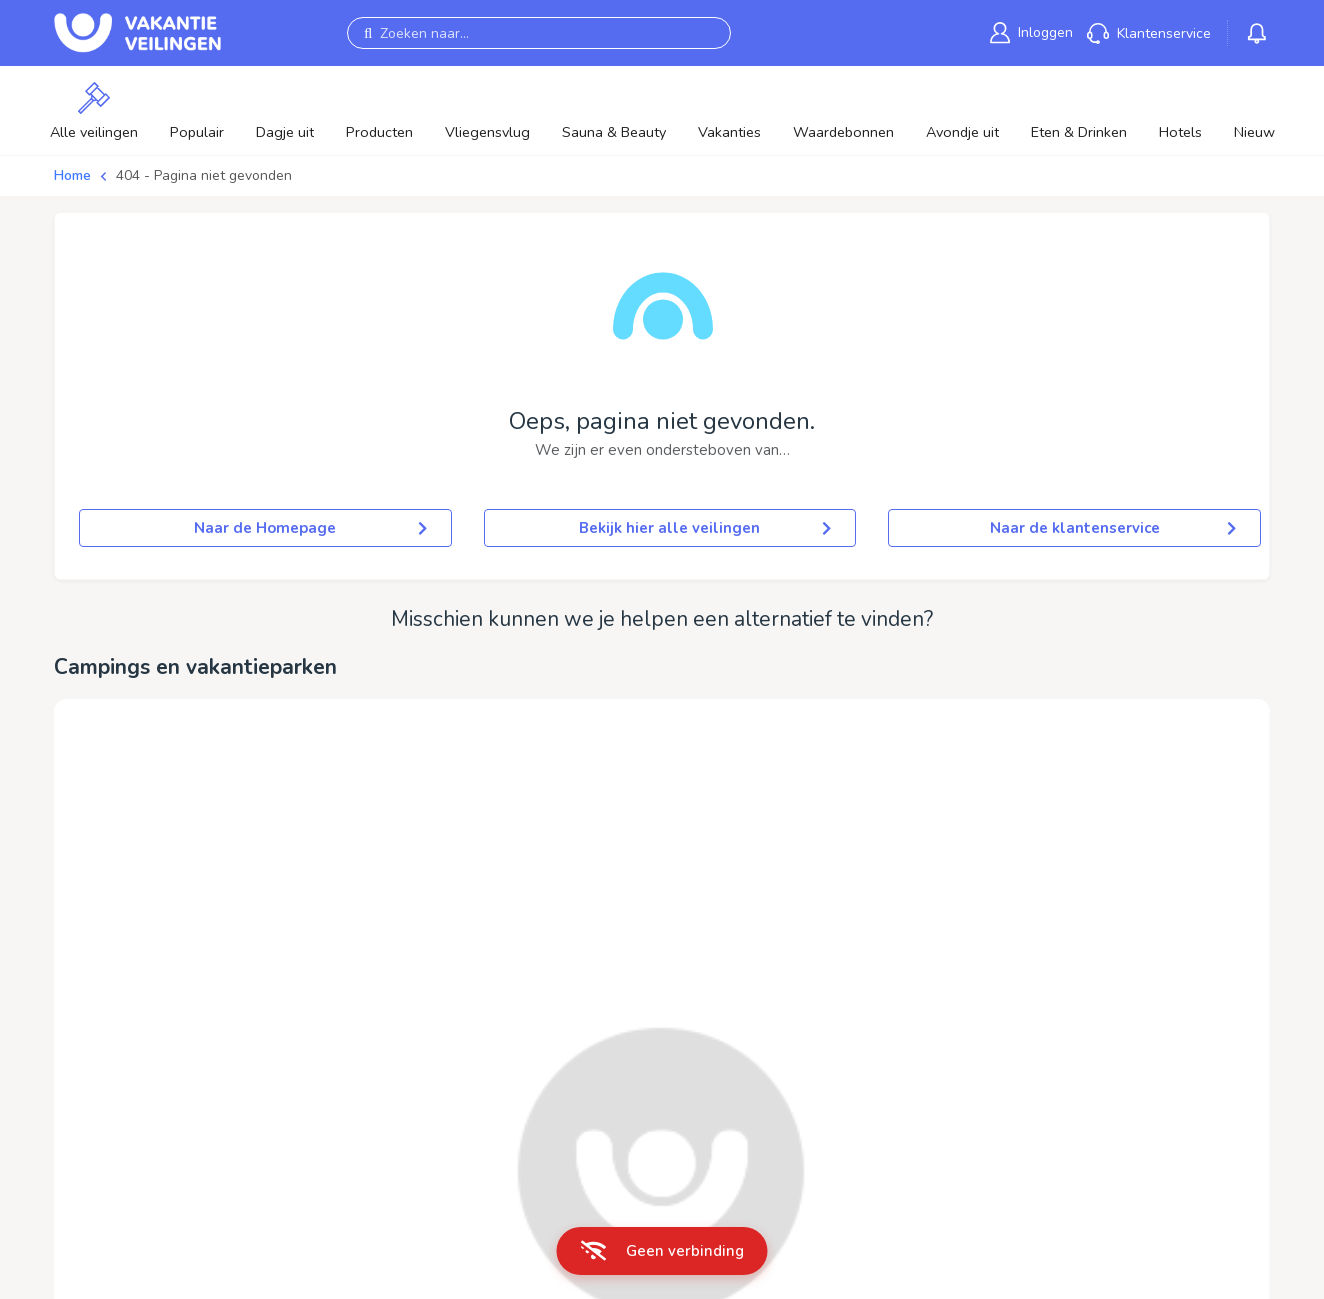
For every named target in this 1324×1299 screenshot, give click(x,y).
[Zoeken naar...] (539, 33)
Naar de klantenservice (1113, 528)
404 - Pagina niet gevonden (204, 175)
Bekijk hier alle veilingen (705, 528)
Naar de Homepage (310, 528)
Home (72, 175)
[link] (1031, 32)
